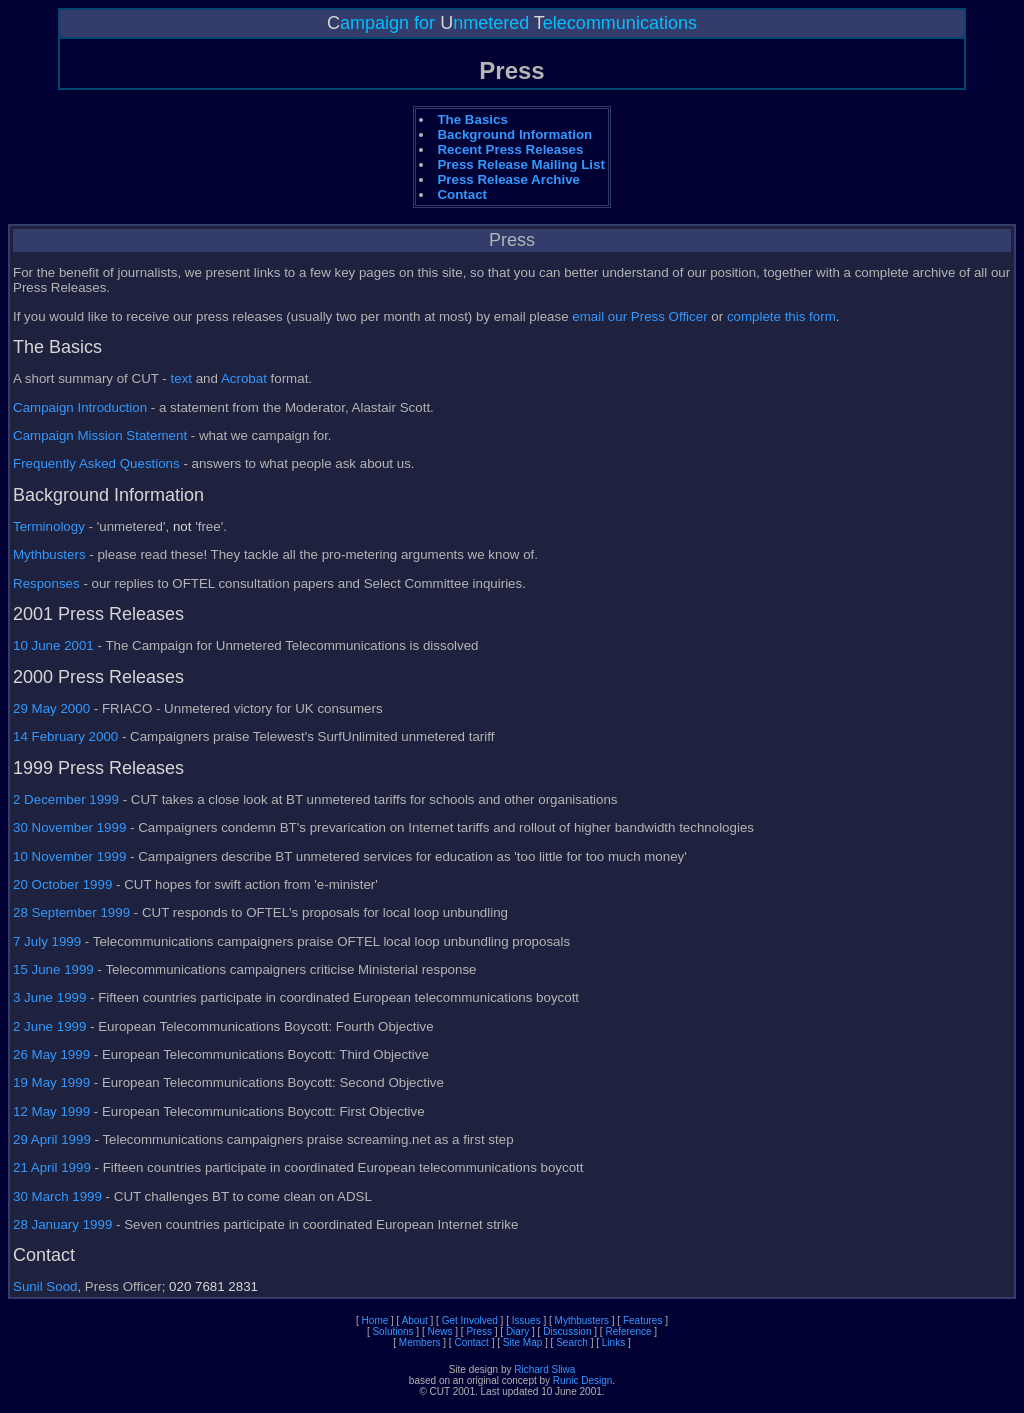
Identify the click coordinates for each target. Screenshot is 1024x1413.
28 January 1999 (62, 1224)
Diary (517, 1331)
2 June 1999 (49, 1026)
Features (642, 1320)
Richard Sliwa (544, 1369)
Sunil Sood (45, 1286)
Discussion (567, 1331)
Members (420, 1342)
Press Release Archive (508, 179)
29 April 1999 (52, 1139)
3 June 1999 (49, 997)
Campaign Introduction (80, 407)
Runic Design (582, 1380)
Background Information (514, 134)
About (415, 1320)
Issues (526, 1320)
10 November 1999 (69, 856)
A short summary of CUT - (92, 378)
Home (375, 1320)
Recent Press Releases (510, 149)
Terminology (49, 526)
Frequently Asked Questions (96, 463)
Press (479, 1331)
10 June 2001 (53, 645)
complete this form (781, 316)
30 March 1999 (57, 1196)
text (181, 378)
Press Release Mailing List (520, 164)
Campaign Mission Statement (100, 435)
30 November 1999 (69, 827)
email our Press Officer (639, 316)
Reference (628, 1331)
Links (613, 1342)
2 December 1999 (66, 799)
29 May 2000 (51, 708)
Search (572, 1342)
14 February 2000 (65, 736)
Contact (462, 194)
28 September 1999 (71, 912)
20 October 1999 (62, 884)
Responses (46, 583)
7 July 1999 (47, 941)
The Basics (472, 119)
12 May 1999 (51, 1111)
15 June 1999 (53, 969)
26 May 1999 (51, 1054)
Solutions (392, 1331)
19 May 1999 (51, 1082)
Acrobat (244, 378)
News (440, 1331)
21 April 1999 (52, 1167)
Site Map (522, 1342)
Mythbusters (49, 554)
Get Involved (470, 1320)
